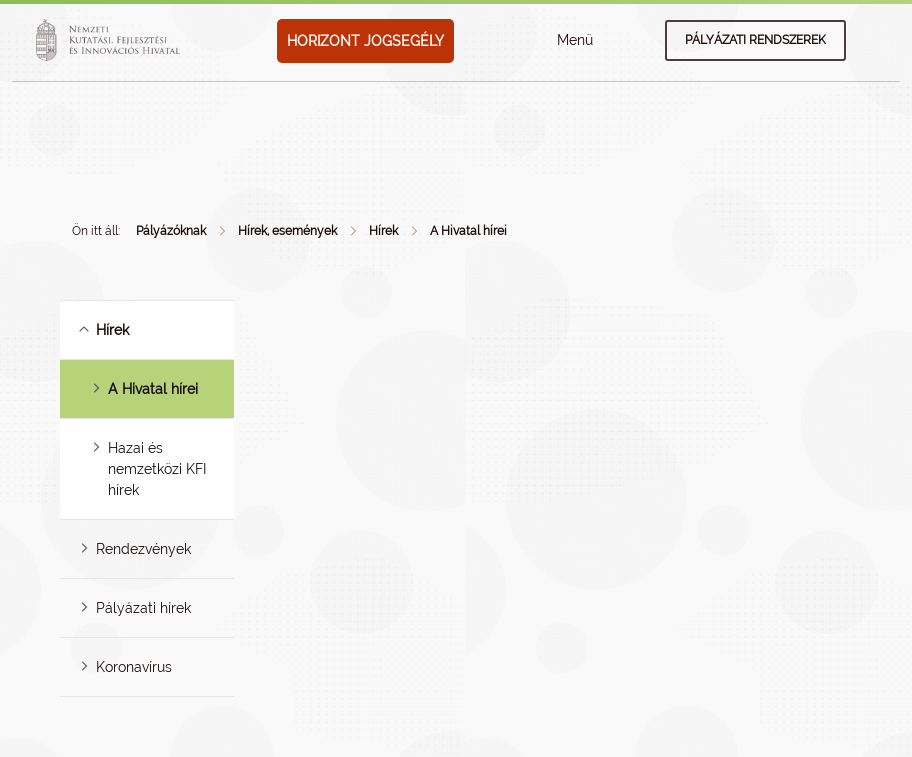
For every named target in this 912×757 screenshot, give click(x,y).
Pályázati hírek (143, 608)
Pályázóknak (171, 231)
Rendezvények (143, 549)
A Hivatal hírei (468, 231)
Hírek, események (287, 231)
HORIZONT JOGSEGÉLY (365, 41)
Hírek (383, 231)
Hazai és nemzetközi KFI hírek (157, 469)
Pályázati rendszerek (755, 40)
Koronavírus (134, 667)
